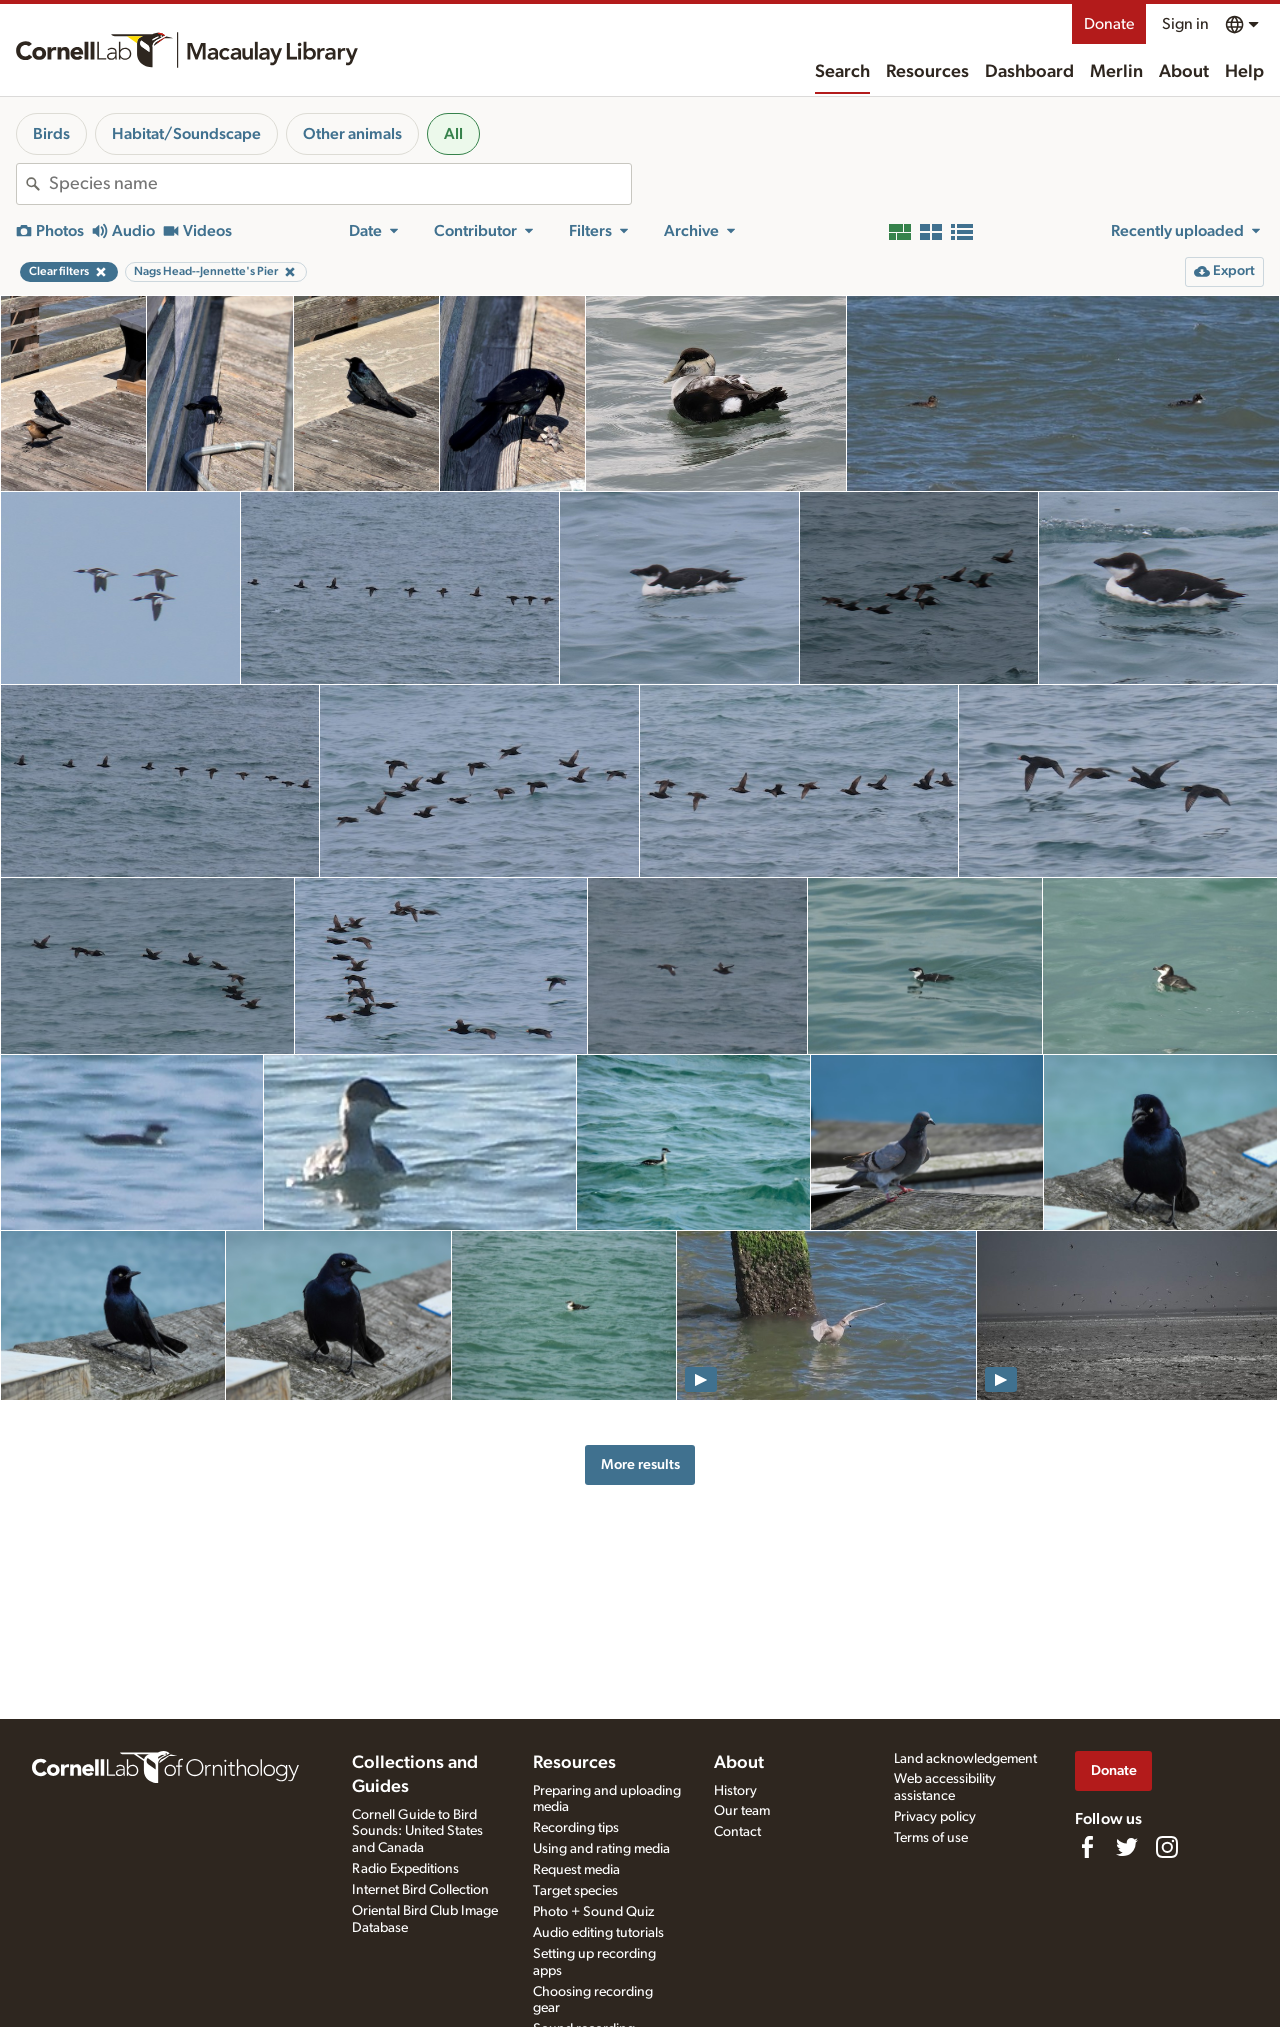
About (1184, 72)
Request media (576, 1870)
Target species (575, 1891)
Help (1244, 72)
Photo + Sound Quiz (593, 1912)
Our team (742, 1811)
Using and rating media (601, 1849)
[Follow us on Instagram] (1167, 1847)
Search (842, 72)
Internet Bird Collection (420, 1890)
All (453, 134)
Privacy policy (935, 1817)
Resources (927, 72)
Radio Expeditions (405, 1869)
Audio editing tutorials (598, 1933)
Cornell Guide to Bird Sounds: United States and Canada (417, 1832)
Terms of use (931, 1838)
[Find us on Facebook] (1087, 1847)
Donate (1109, 24)
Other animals (352, 134)
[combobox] (340, 184)
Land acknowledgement (965, 1759)
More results (640, 1464)
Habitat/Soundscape (186, 134)
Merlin (1116, 72)
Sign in (1185, 24)
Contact (737, 1832)
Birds (51, 134)
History (735, 1791)
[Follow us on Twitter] (1127, 1847)
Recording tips (576, 1828)
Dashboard (1029, 72)
